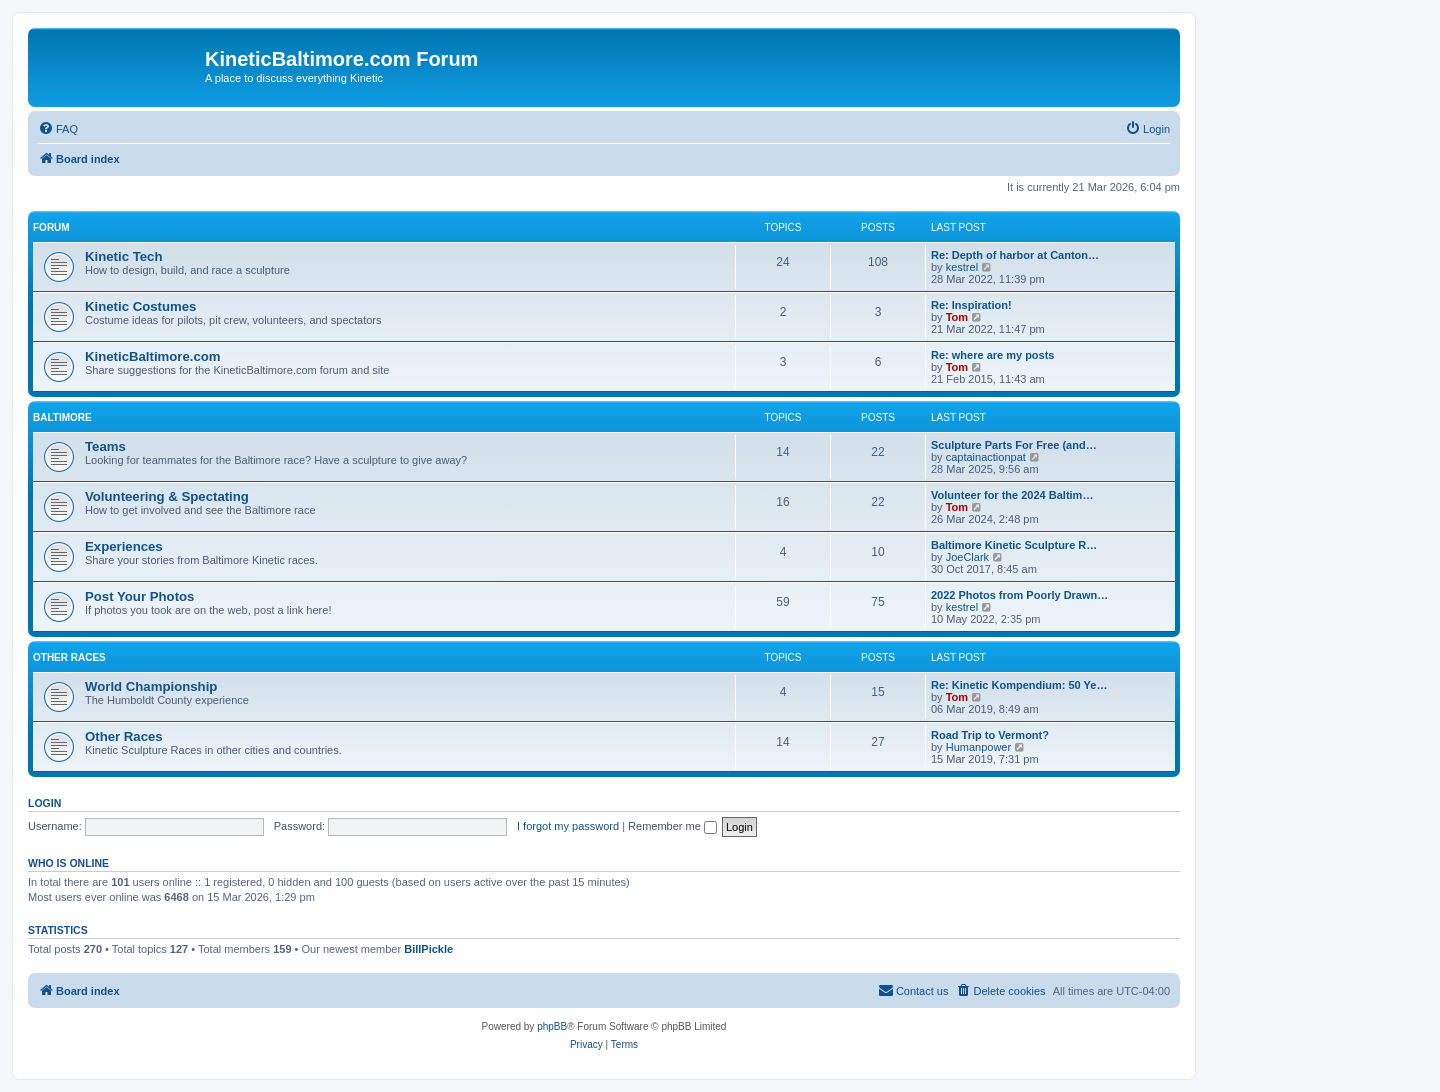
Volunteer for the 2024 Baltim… (1012, 495)
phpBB (552, 1026)
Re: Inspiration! (971, 305)
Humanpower (978, 747)
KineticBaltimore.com (153, 356)
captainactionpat (986, 457)
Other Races (69, 657)
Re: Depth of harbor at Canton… (1015, 255)
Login (44, 803)
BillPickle (428, 949)
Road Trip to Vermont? (990, 735)
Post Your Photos (139, 596)
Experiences (124, 546)
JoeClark (967, 557)
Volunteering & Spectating (167, 496)
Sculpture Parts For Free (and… (1014, 445)
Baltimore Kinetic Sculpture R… (1014, 545)
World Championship (151, 686)
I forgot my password (568, 826)
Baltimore (62, 417)
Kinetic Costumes (140, 306)
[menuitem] (58, 129)
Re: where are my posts (993, 355)
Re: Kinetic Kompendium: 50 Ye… (1019, 685)
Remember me (672, 826)
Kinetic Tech (123, 256)
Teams (105, 446)
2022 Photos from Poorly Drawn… (1019, 595)
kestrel (962, 267)
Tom (957, 317)
